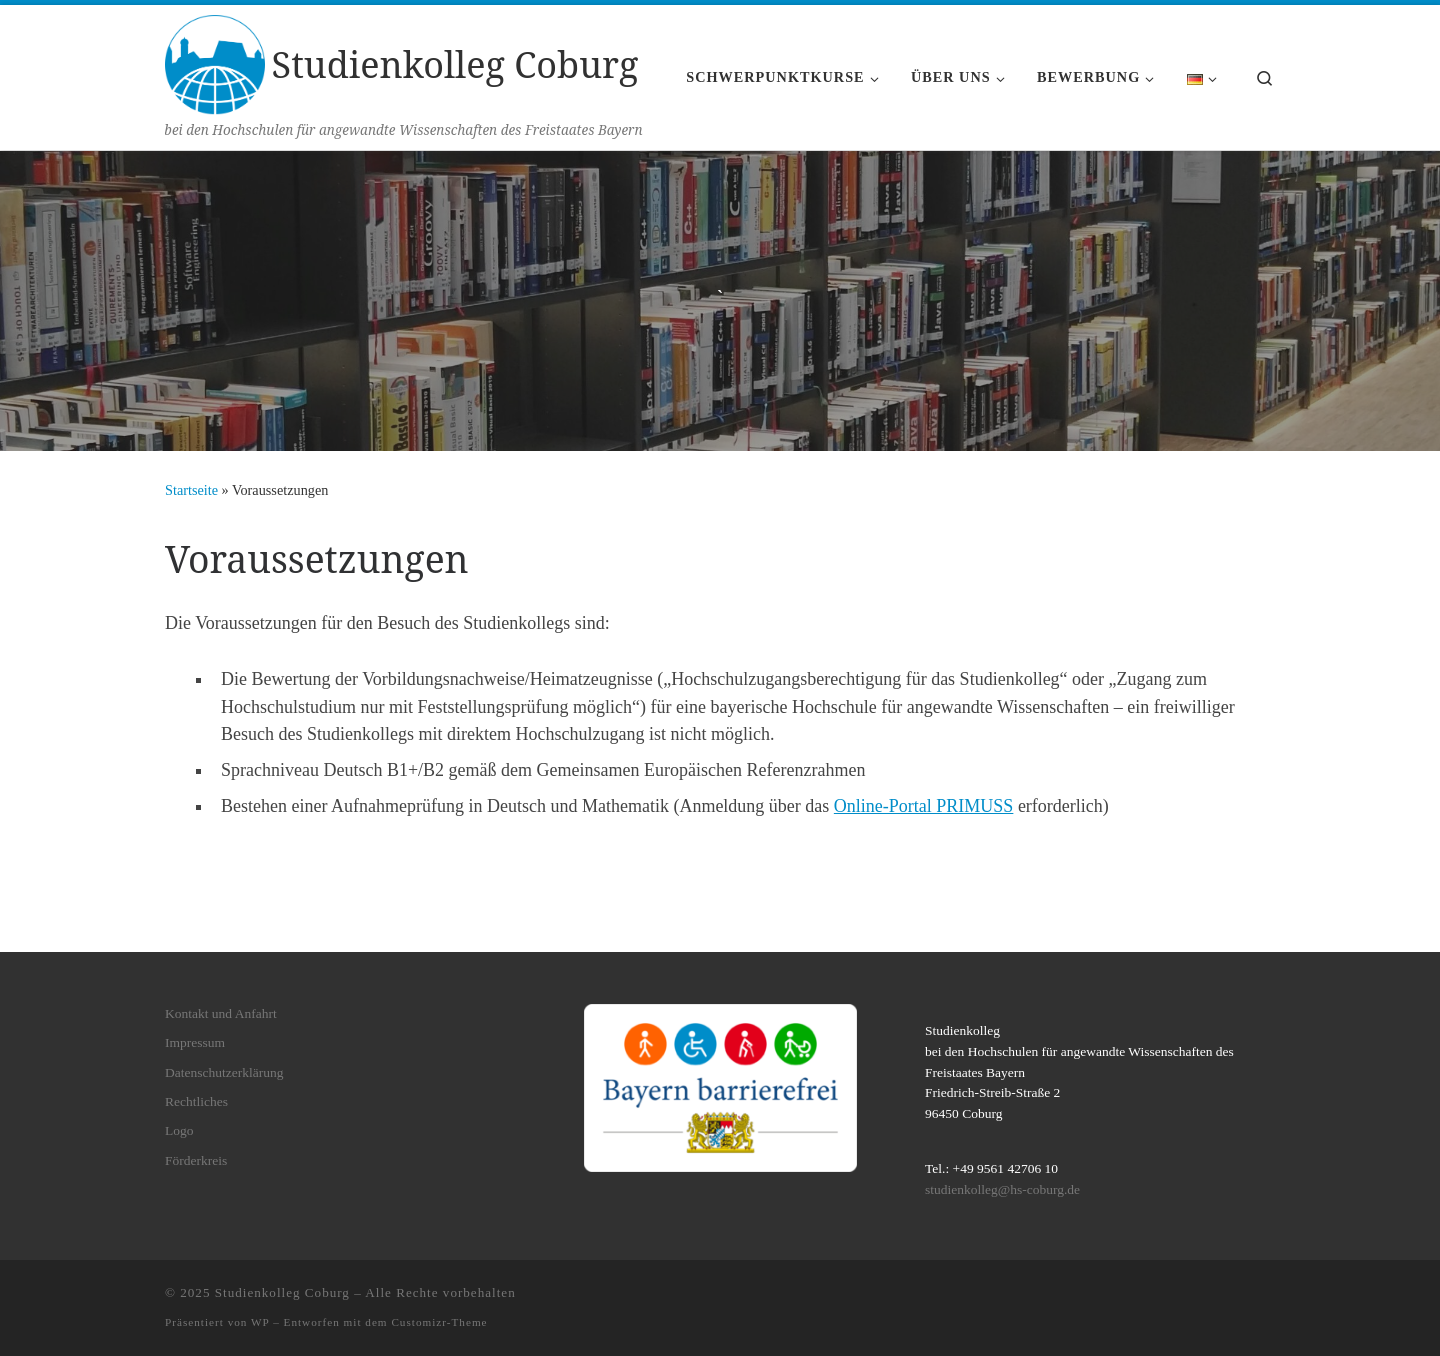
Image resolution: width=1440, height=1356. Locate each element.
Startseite (191, 490)
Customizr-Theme (439, 1322)
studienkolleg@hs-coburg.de (1002, 1189)
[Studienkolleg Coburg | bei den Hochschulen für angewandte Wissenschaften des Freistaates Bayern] (215, 61)
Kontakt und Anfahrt (221, 1013)
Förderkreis (196, 1160)
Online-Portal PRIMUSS (924, 806)
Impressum (195, 1042)
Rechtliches (196, 1101)
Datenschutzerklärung (224, 1072)
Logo (179, 1130)
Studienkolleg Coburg (282, 1292)
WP (260, 1322)
